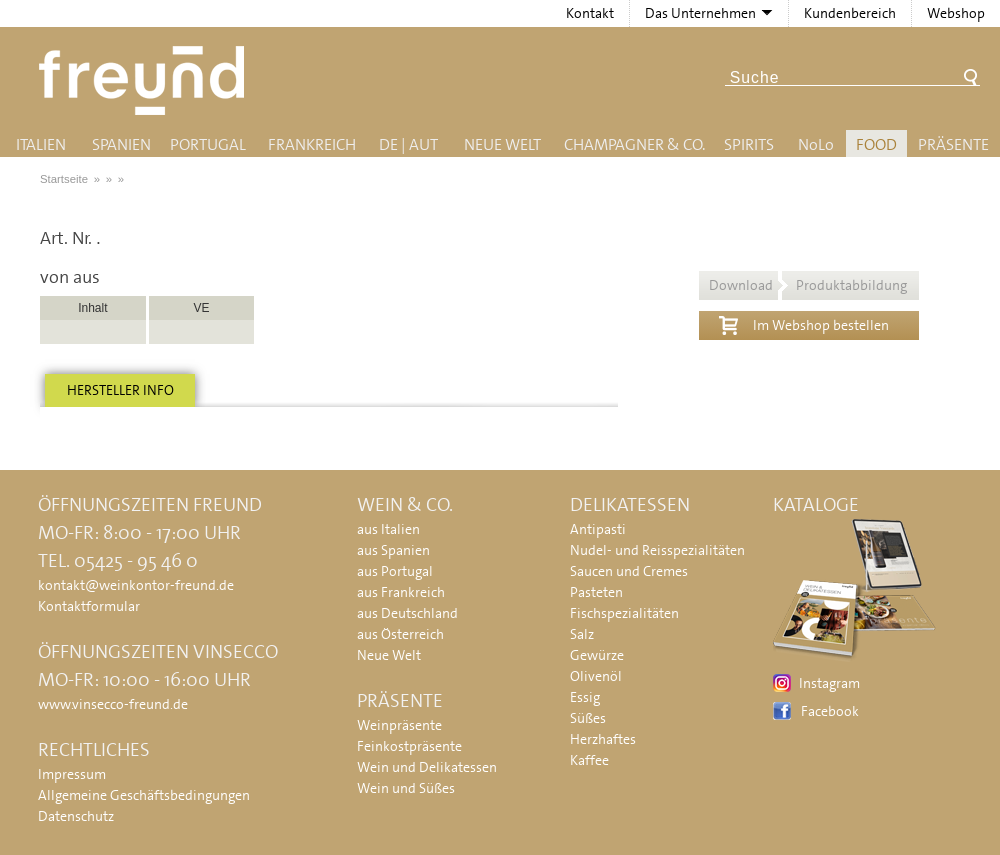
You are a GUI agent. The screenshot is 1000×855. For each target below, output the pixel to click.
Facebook (830, 711)
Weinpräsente (399, 725)
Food (876, 144)
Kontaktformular (89, 606)
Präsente (953, 144)
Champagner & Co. (634, 144)
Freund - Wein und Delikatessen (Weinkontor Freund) (145, 80)
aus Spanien (393, 550)
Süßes (588, 718)
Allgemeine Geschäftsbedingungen (144, 795)
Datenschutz (76, 816)
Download (808, 285)
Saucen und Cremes (629, 571)
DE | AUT (408, 144)
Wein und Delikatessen (427, 767)
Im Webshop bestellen (804, 323)
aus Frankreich (401, 592)
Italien (41, 144)
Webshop (956, 13)
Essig (585, 697)
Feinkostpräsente (409, 746)
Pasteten (596, 592)
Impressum (72, 774)
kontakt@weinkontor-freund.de (136, 585)
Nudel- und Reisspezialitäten (657, 550)
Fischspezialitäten (624, 613)
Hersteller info (120, 390)
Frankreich (312, 144)
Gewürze (597, 655)
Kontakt (590, 13)
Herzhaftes (603, 739)
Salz (582, 634)
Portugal (208, 144)
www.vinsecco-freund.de (113, 704)
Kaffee (589, 760)
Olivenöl (596, 676)
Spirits (749, 144)
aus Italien (388, 529)
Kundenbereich (850, 13)
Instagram (829, 683)
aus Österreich (400, 634)
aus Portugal (395, 571)
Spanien (121, 144)
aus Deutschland (407, 613)
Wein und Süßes (406, 788)
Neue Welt (502, 144)
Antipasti (598, 529)
